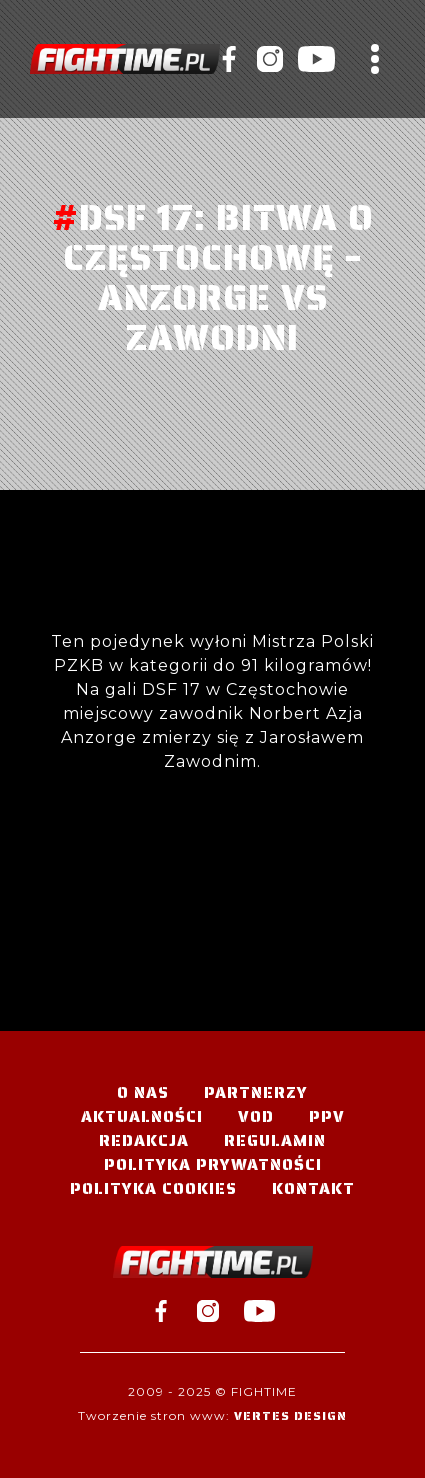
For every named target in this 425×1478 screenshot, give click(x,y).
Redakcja (144, 1140)
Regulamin (275, 1140)
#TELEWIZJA (125, 59)
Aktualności (142, 1116)
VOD (256, 1116)
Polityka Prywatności (213, 1164)
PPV (327, 1116)
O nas (143, 1092)
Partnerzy (256, 1092)
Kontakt (313, 1188)
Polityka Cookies (153, 1188)
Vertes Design (290, 1415)
